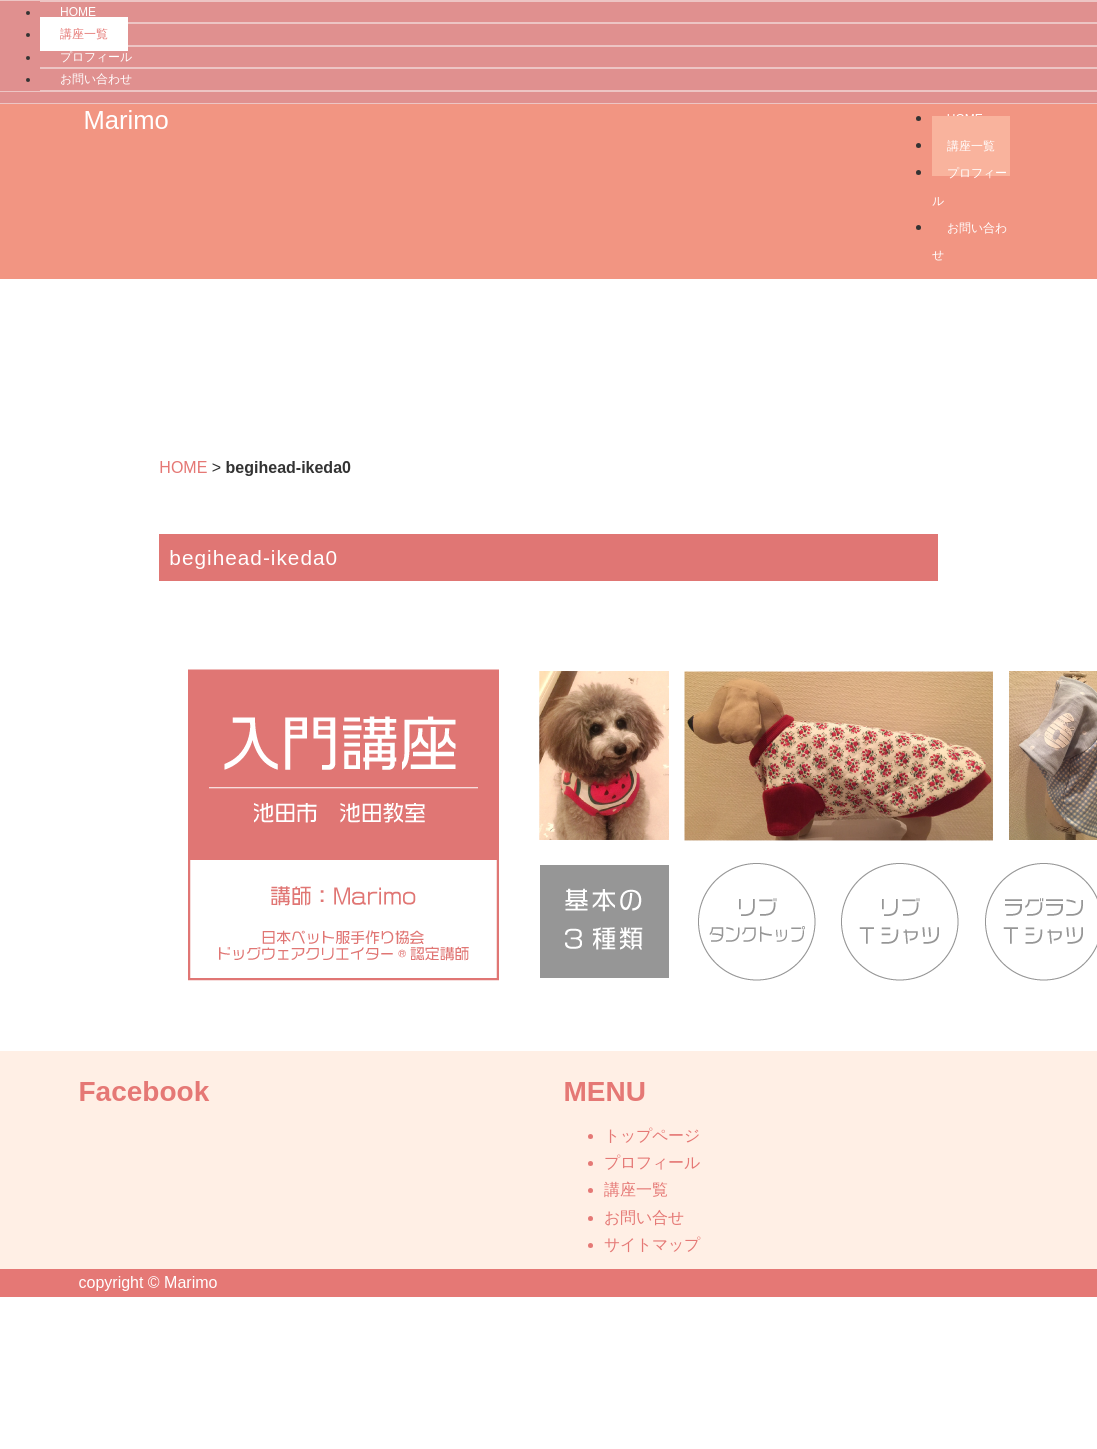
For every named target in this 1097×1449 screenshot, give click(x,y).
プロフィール (96, 57)
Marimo (126, 120)
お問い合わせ (96, 79)
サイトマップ (652, 1244)
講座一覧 (84, 34)
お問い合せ (644, 1217)
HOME (183, 467)
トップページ (652, 1135)
